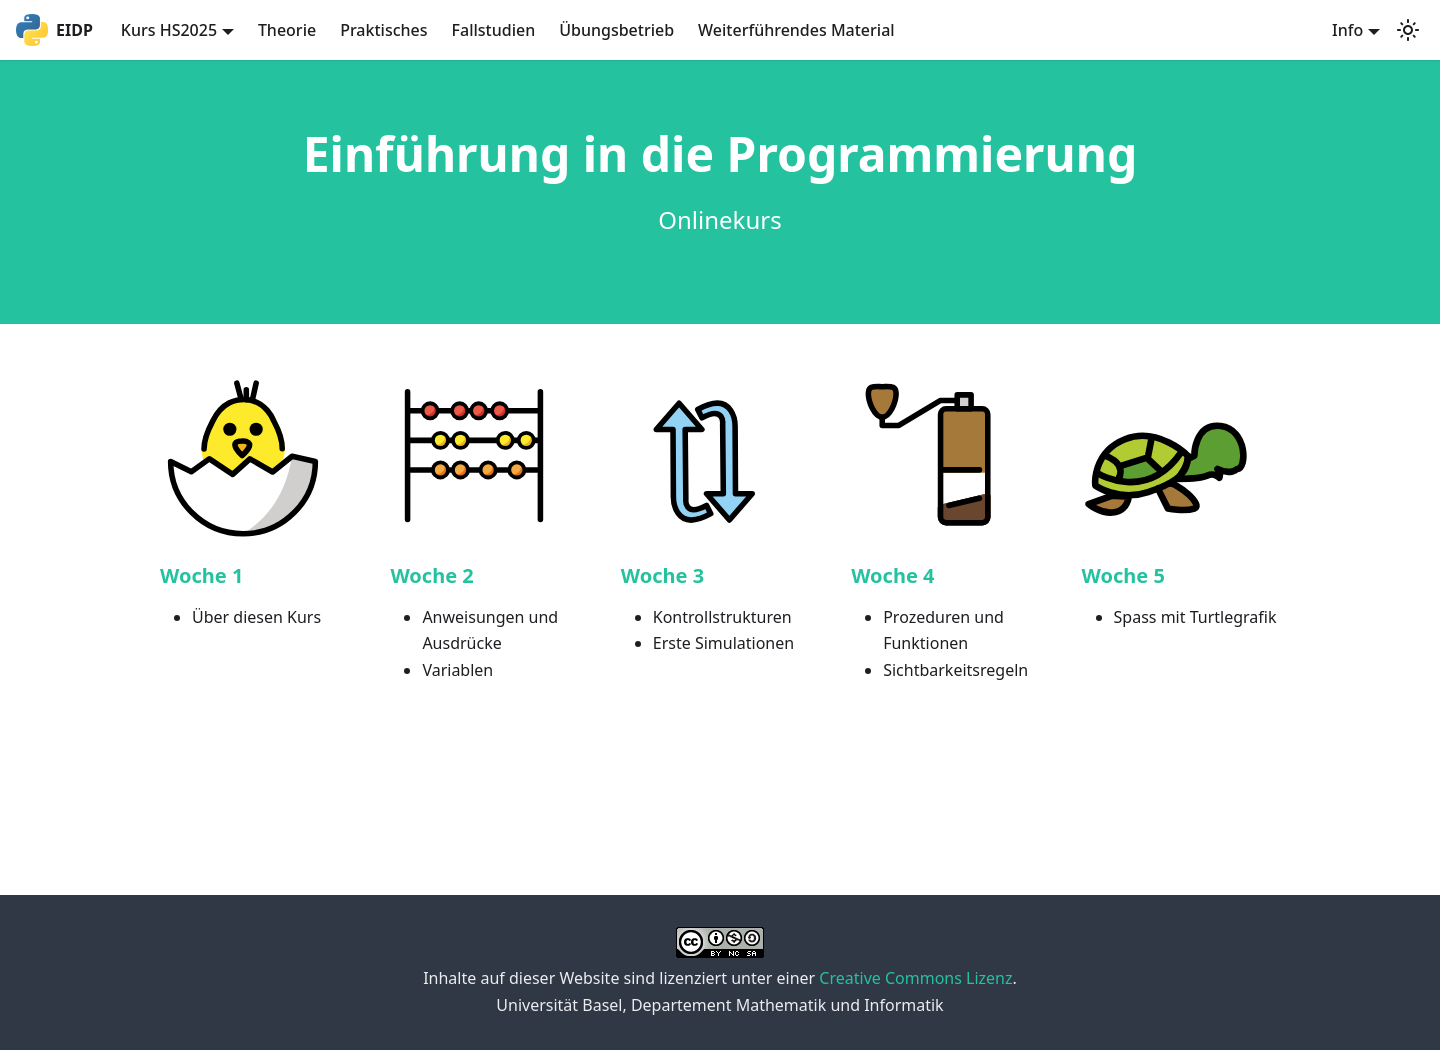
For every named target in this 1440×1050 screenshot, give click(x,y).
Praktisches (383, 30)
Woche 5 (1123, 575)
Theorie (287, 30)
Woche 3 (662, 575)
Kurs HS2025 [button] (169, 30)
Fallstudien (494, 30)
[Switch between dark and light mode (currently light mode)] (1408, 30)
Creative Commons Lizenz (915, 978)
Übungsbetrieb (616, 30)
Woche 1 (201, 575)
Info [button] (1347, 30)
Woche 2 (431, 575)
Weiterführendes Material (796, 30)
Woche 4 (892, 575)
